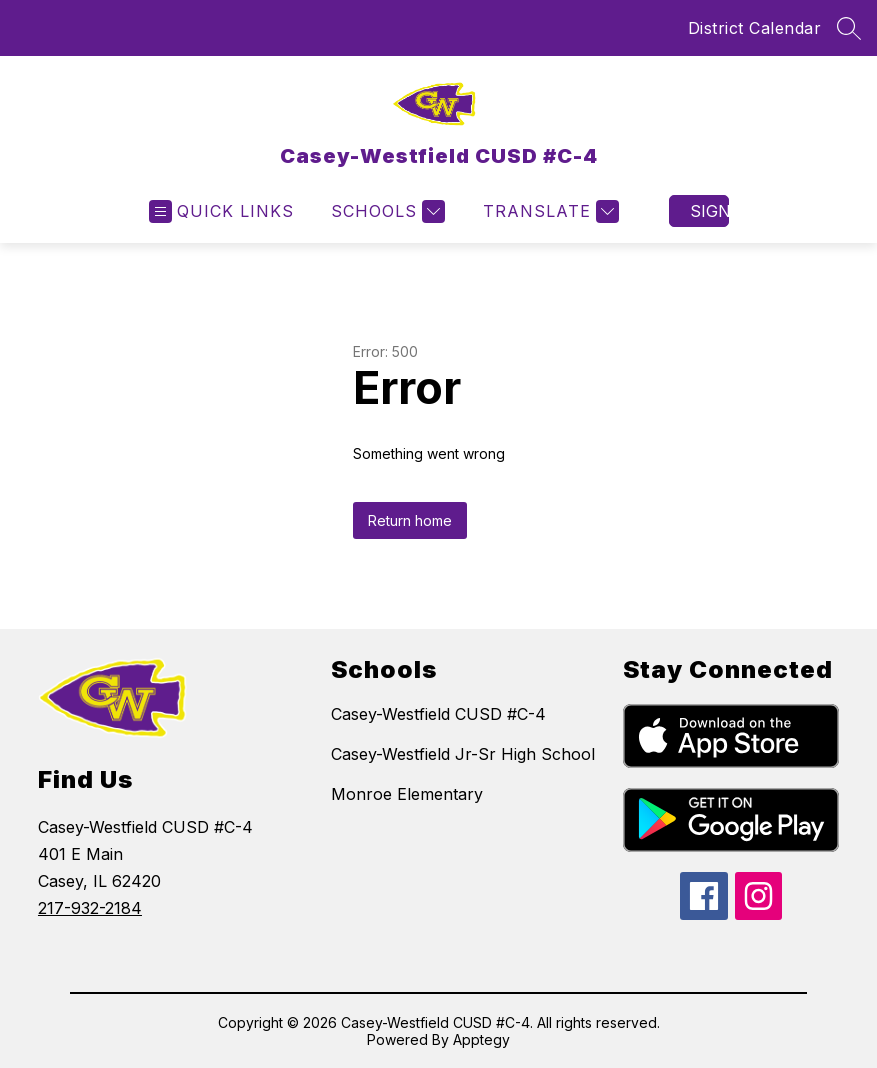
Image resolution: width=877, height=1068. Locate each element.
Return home (410, 520)
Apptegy (481, 1039)
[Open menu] (221, 211)
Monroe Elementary (407, 794)
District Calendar (755, 28)
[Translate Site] (548, 211)
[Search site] (849, 28)
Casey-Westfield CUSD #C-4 (438, 714)
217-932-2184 (90, 908)
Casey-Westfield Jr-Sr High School (463, 754)
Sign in (709, 211)
